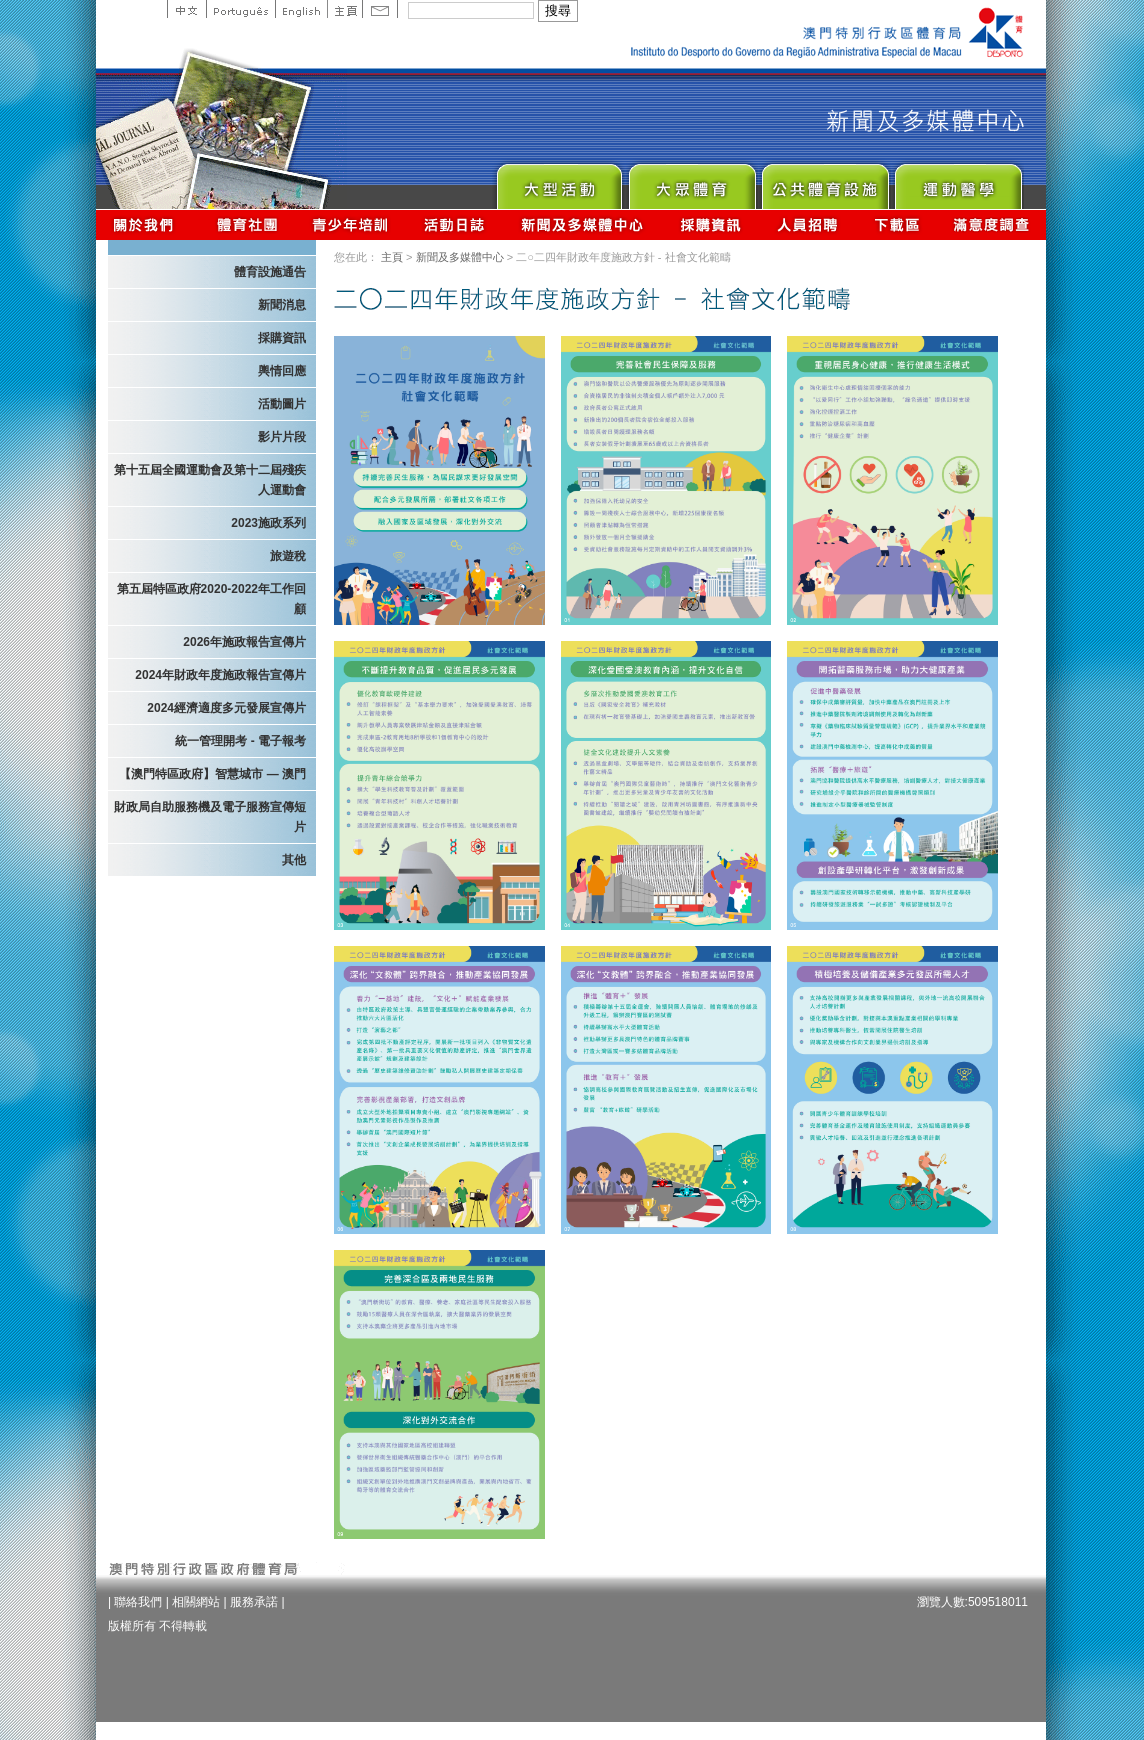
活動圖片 (282, 404)
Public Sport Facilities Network (824, 181)
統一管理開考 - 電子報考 (240, 741)
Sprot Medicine (957, 181)
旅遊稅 (288, 556)
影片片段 (282, 437)
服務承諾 (254, 1602)
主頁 (344, 9)
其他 (294, 860)
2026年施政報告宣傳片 (244, 642)
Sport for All (691, 181)
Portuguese (240, 9)
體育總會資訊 (247, 224)
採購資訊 (710, 224)
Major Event (558, 181)
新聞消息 (282, 305)
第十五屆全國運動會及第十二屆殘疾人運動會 (210, 480)
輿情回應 (282, 371)
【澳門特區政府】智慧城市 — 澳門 (212, 774)
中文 (186, 9)
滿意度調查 (992, 224)
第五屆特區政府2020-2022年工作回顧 (211, 599)
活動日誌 (455, 224)
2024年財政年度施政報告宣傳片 (220, 675)
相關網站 (196, 1602)
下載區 (896, 224)
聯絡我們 (138, 1602)
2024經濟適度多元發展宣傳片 (226, 708)
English (301, 9)
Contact (380, 9)
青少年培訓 (351, 224)
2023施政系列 (268, 523)
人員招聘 (807, 224)
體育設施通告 (270, 272)
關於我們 (147, 224)
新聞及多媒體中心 (583, 224)
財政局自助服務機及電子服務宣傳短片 (210, 817)
